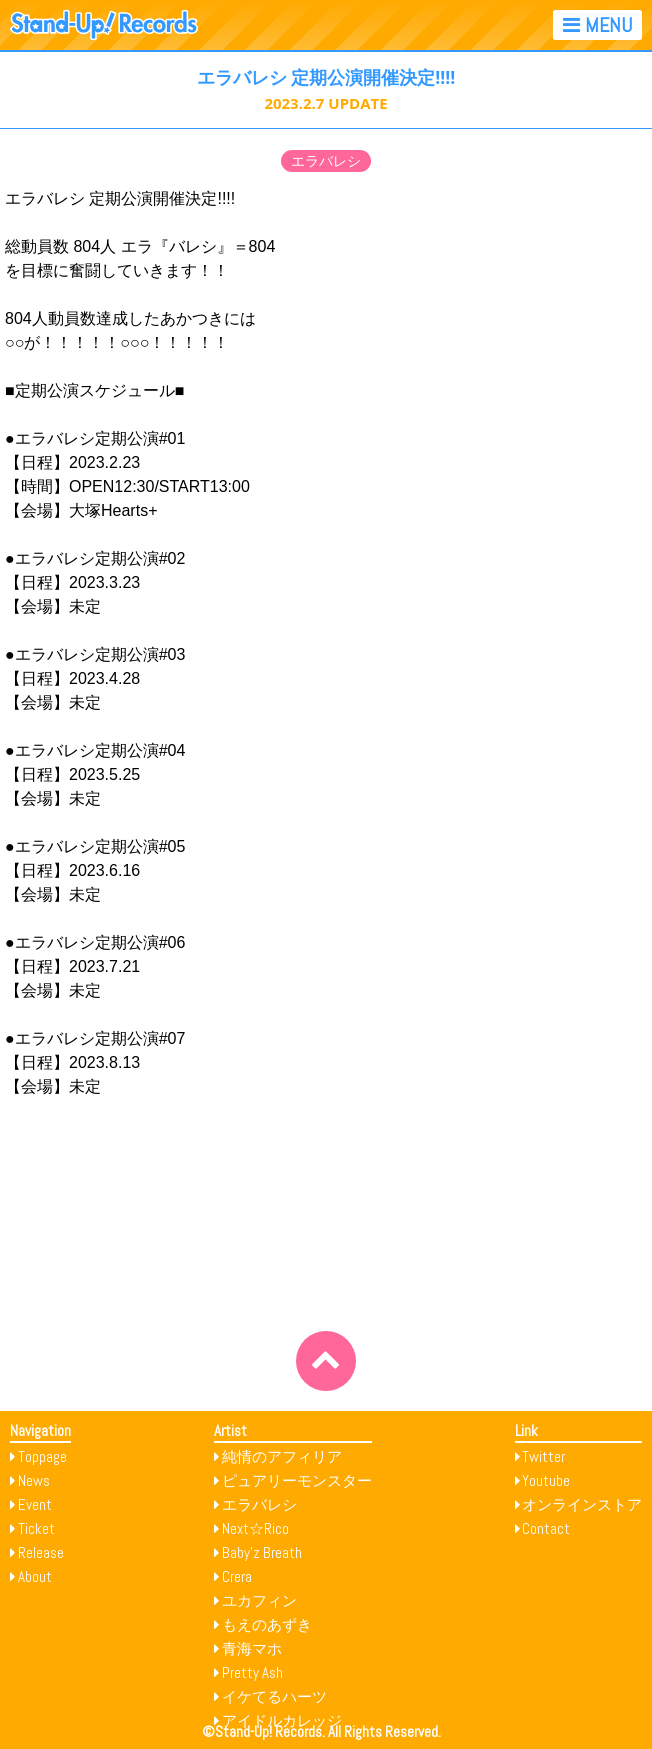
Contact (546, 1528)
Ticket (36, 1528)
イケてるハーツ (274, 1696)
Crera (237, 1576)
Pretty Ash (252, 1672)
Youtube (546, 1480)
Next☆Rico (255, 1528)
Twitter (543, 1456)
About (35, 1576)
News (34, 1480)
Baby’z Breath (262, 1552)
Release (41, 1552)
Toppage (42, 1456)
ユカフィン (259, 1600)
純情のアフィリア (282, 1456)
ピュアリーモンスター (297, 1480)
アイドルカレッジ (282, 1720)
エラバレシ (326, 161)
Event (35, 1504)
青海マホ (252, 1648)
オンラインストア (582, 1504)
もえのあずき (267, 1624)
